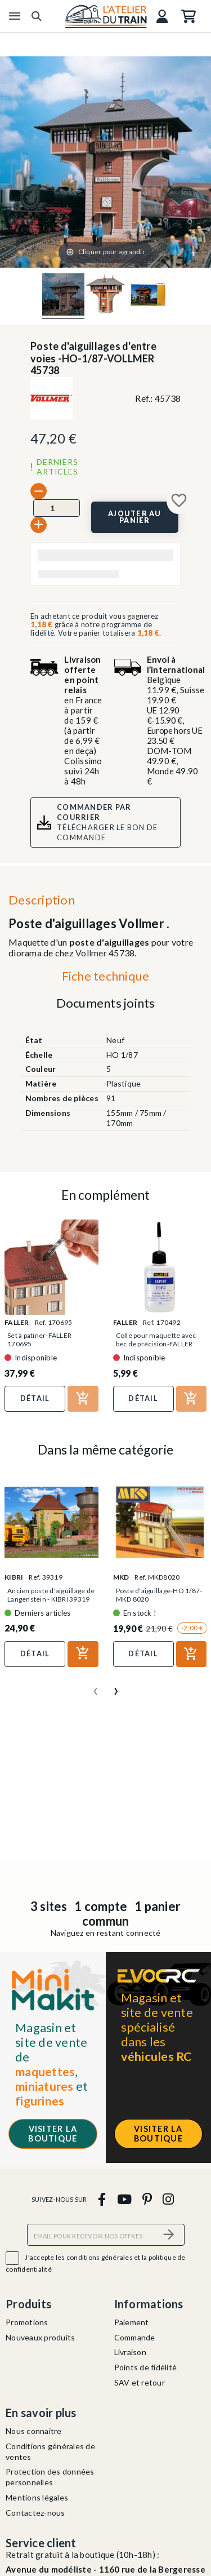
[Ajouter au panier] (135, 517)
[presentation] (96, 1687)
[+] (38, 525)
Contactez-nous (35, 2512)
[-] (38, 491)
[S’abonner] (169, 2235)
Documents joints (105, 1002)
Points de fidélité (145, 2367)
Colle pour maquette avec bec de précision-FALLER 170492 (156, 1343)
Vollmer (91, 952)
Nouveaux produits (40, 2337)
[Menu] (15, 16)
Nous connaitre (34, 2431)
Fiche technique (106, 975)
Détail (35, 1398)
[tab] (105, 978)
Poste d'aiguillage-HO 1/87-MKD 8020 (159, 1594)
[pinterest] (147, 2198)
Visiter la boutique (52, 2133)
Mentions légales (37, 2497)
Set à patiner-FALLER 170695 (39, 1339)
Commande (134, 2337)
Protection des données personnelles (50, 2477)
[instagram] (168, 2198)
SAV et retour (139, 2382)
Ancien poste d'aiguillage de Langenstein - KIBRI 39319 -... (51, 1599)
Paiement (131, 2322)
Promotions (27, 2322)
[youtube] (124, 2198)
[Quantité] (56, 507)
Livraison (130, 2352)
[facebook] (102, 2198)
